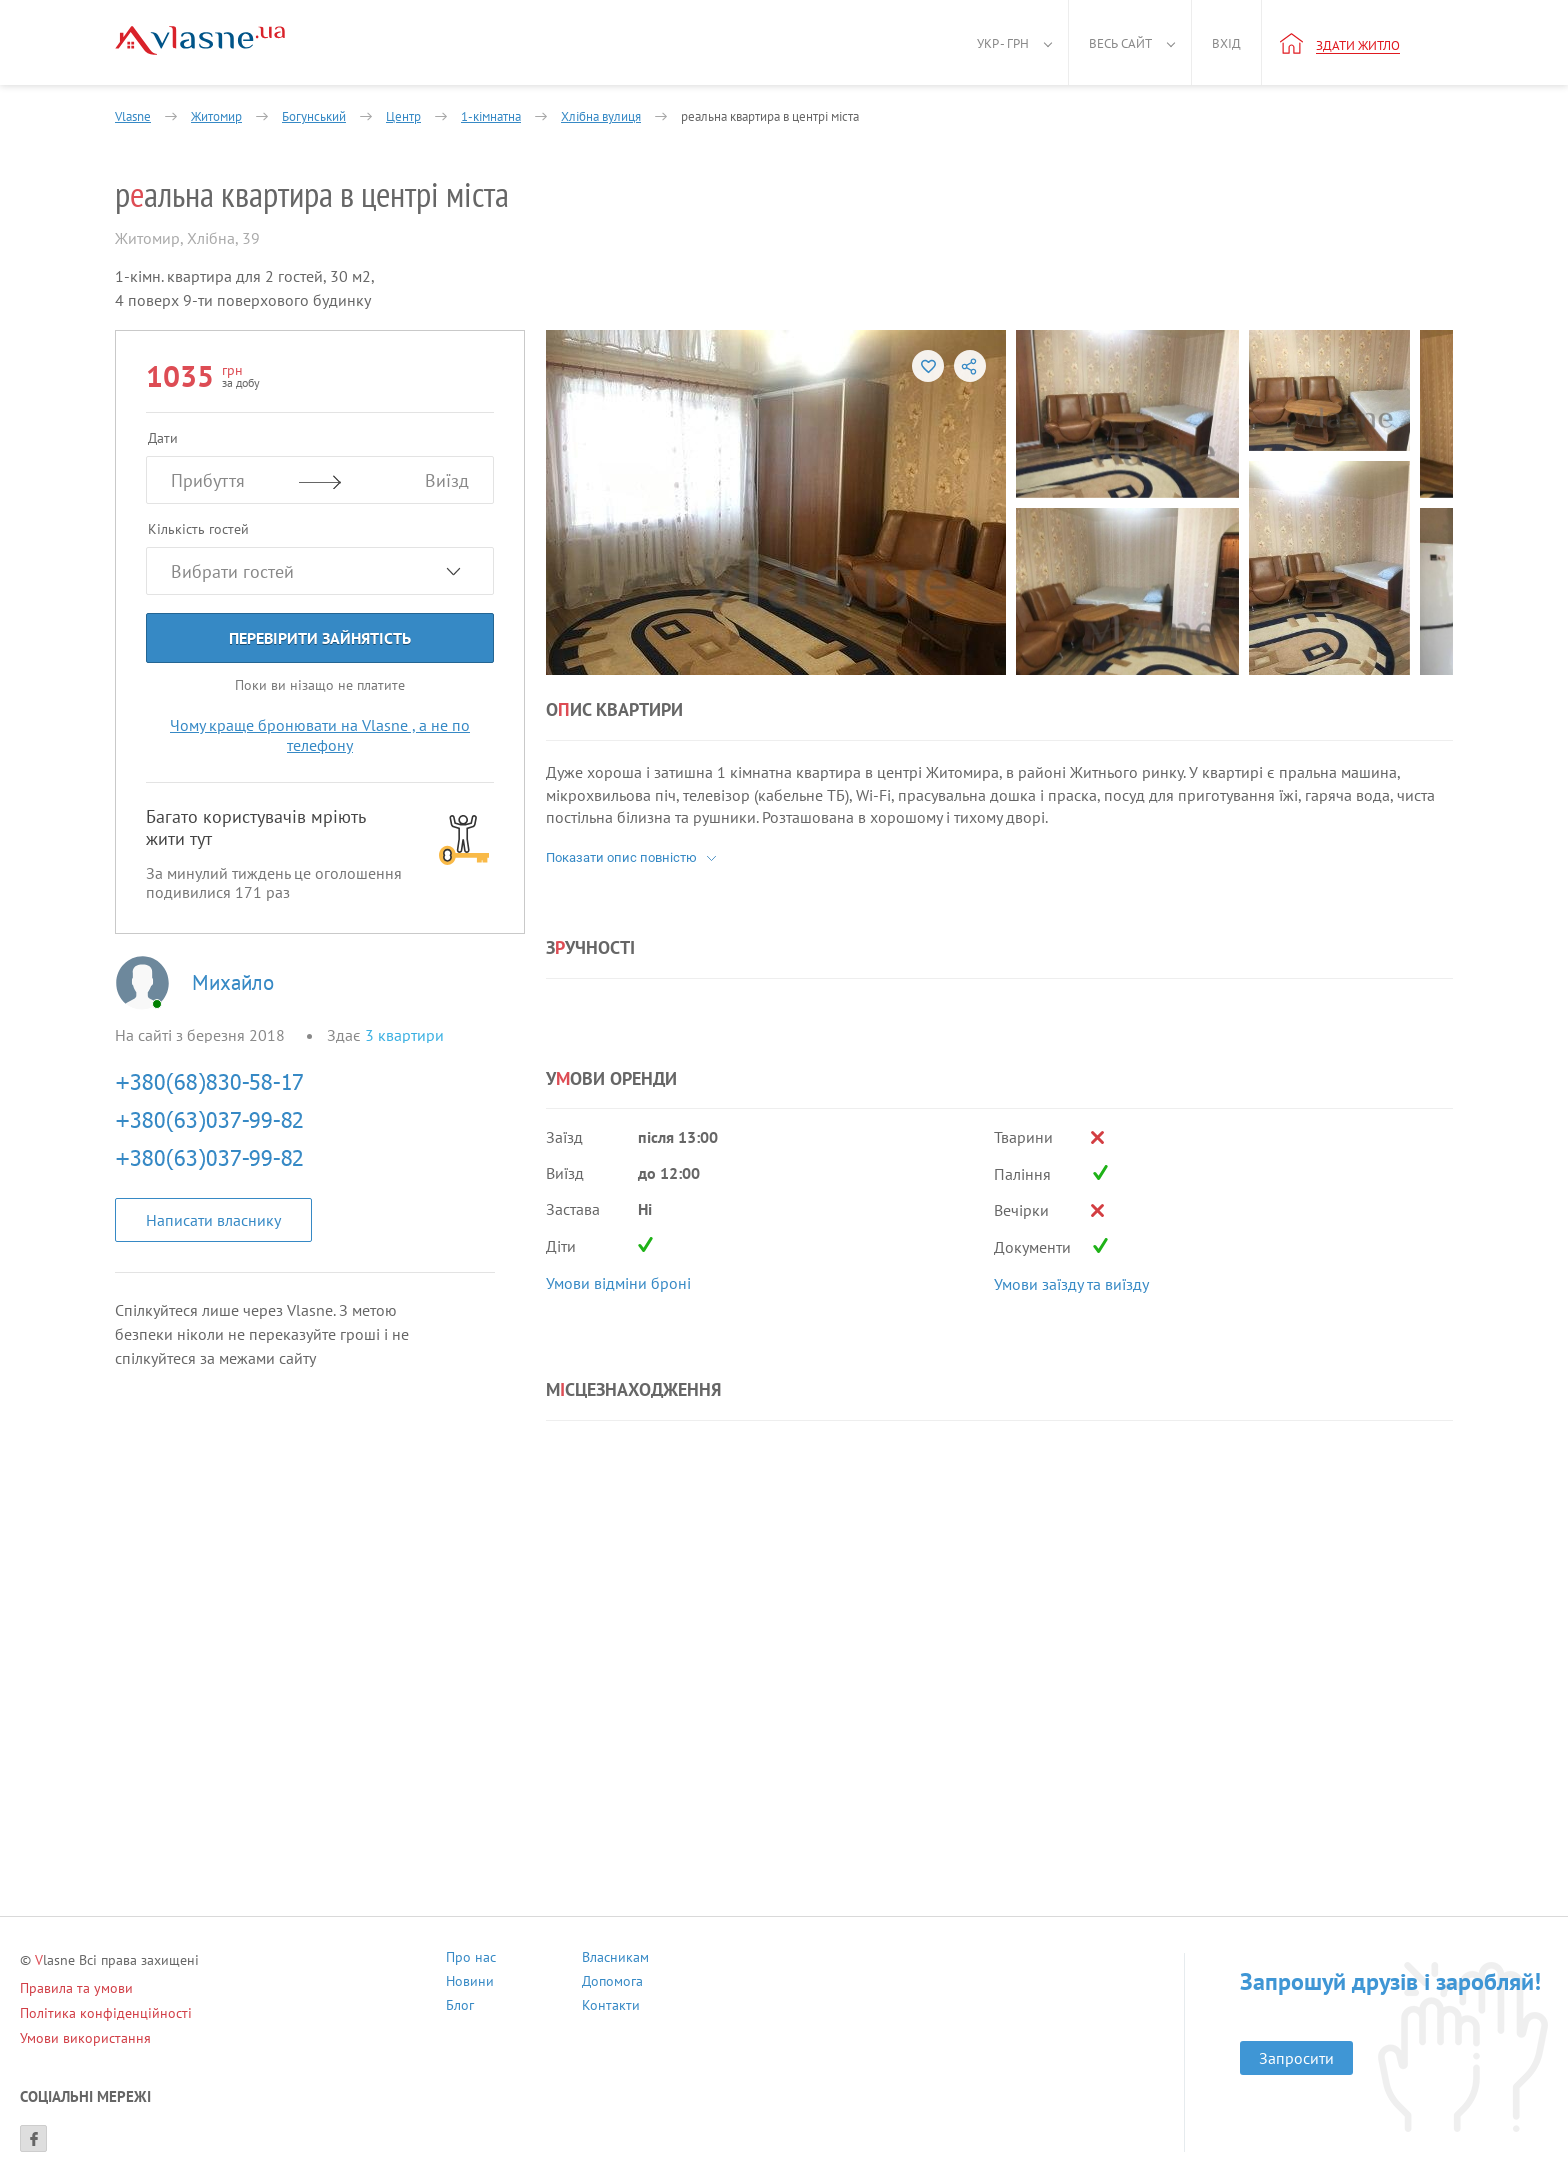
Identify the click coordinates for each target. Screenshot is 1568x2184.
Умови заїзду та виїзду (1071, 1284)
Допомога (612, 1983)
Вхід (1226, 43)
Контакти (611, 2007)
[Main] (200, 40)
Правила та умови (76, 1988)
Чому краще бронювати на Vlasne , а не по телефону (320, 735)
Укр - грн (1003, 43)
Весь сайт (1120, 43)
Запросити (1296, 2058)
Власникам (615, 1959)
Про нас (471, 1959)
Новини (470, 1983)
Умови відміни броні (618, 1283)
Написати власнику (213, 1220)
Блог (460, 2007)
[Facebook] (33, 2138)
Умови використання (85, 2038)
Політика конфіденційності (106, 2013)
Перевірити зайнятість (320, 638)
